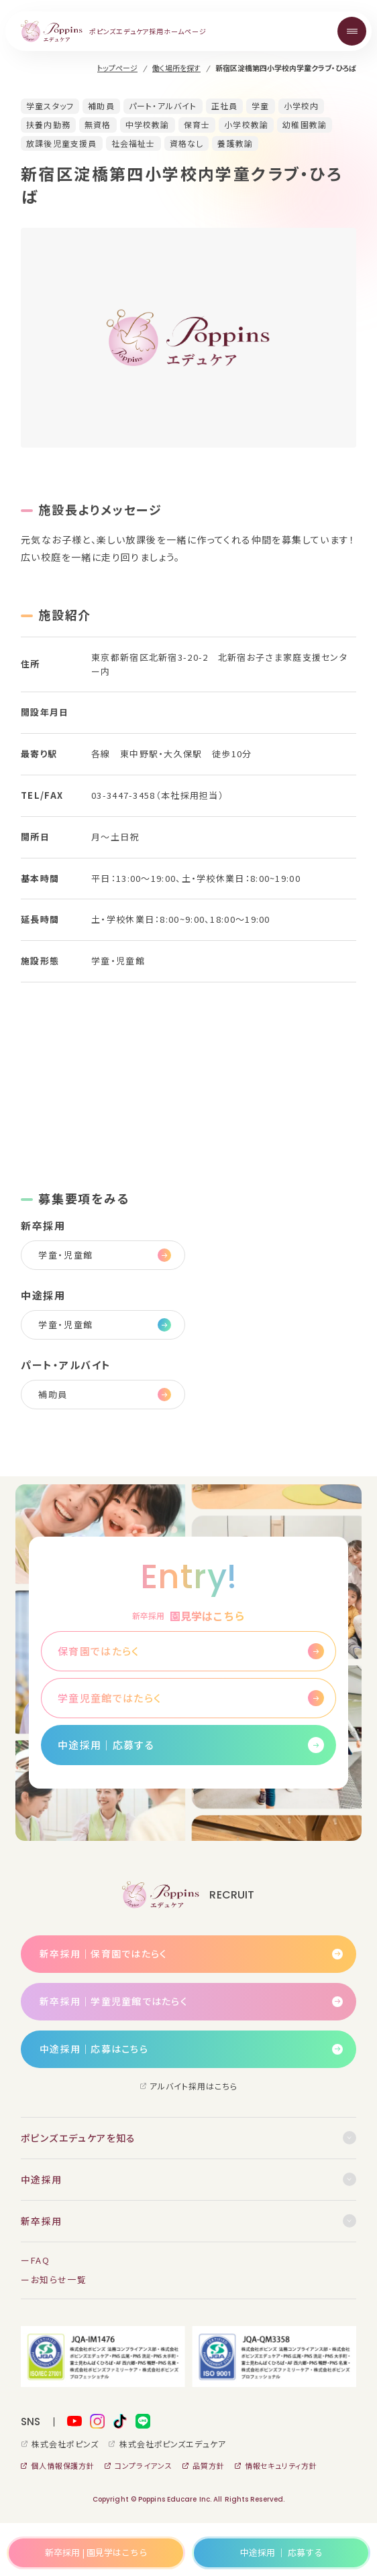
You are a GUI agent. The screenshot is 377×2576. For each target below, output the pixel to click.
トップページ (117, 68)
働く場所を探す (176, 68)
